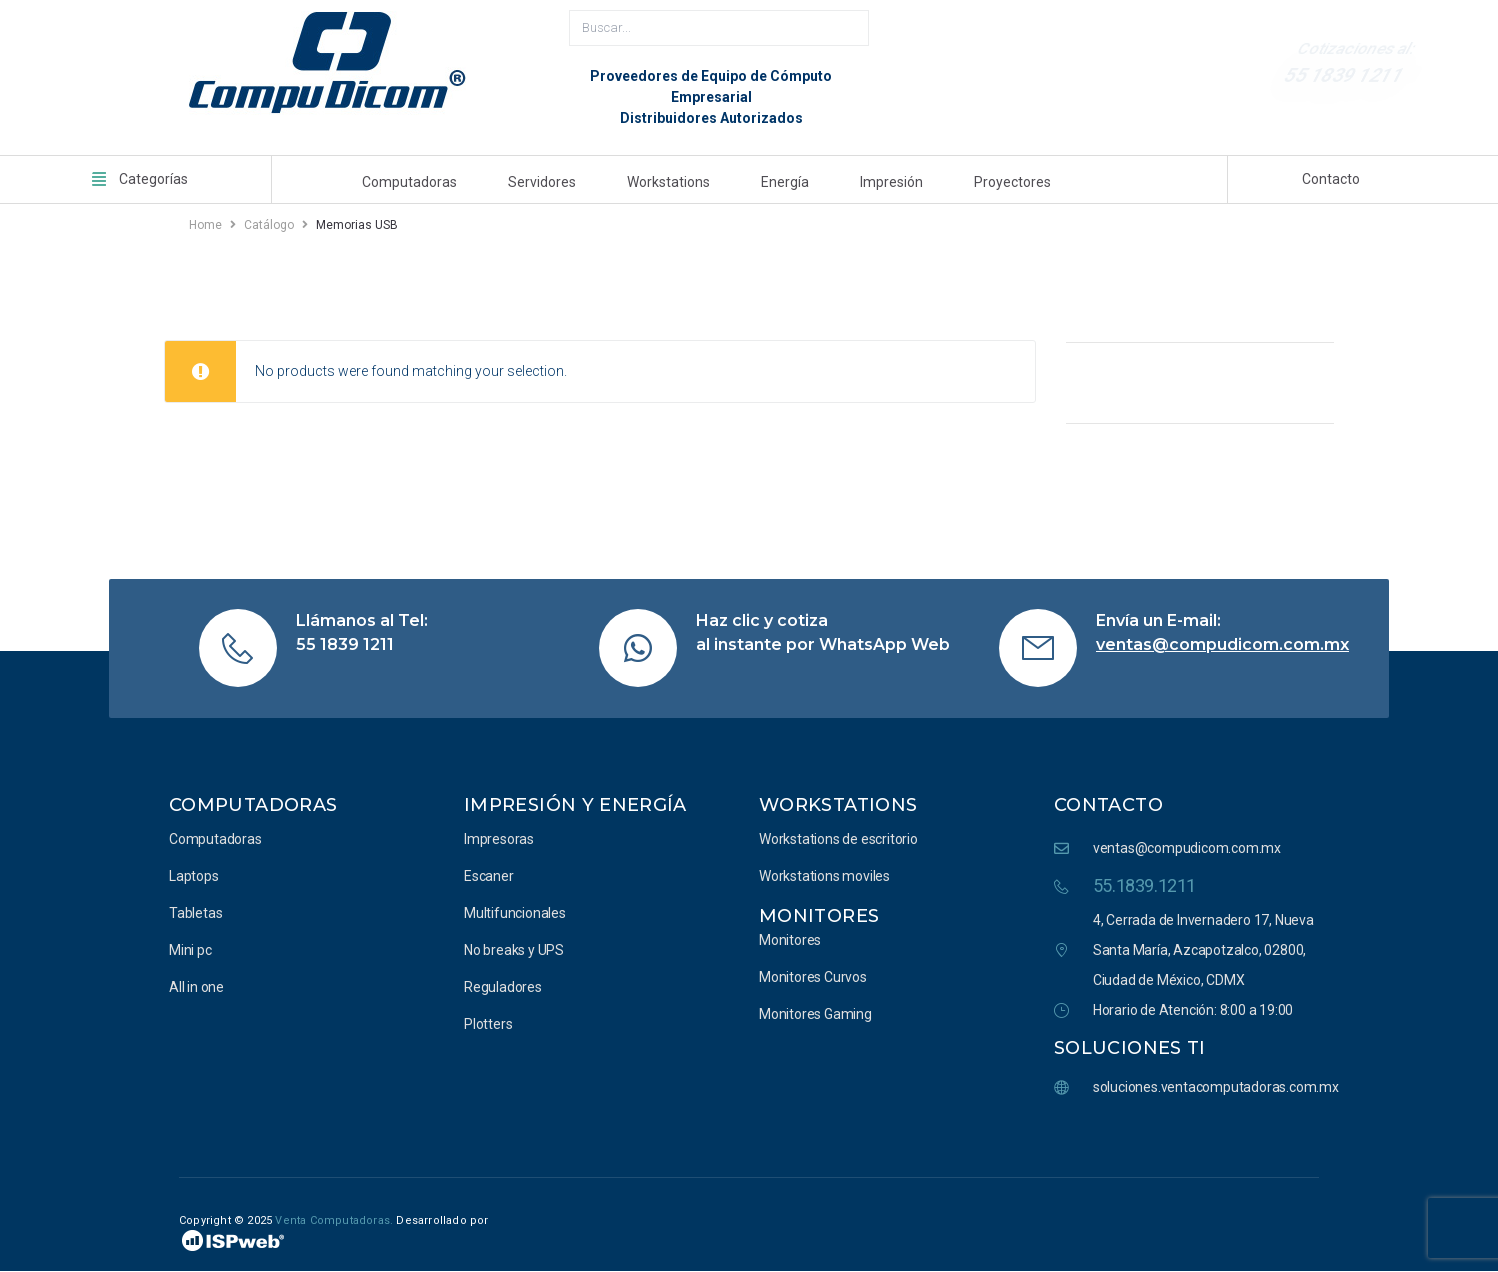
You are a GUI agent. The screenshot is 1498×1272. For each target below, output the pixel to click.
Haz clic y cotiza (762, 620)
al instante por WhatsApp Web (823, 644)
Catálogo (269, 225)
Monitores (819, 916)
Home (205, 225)
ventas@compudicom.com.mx (1222, 644)
